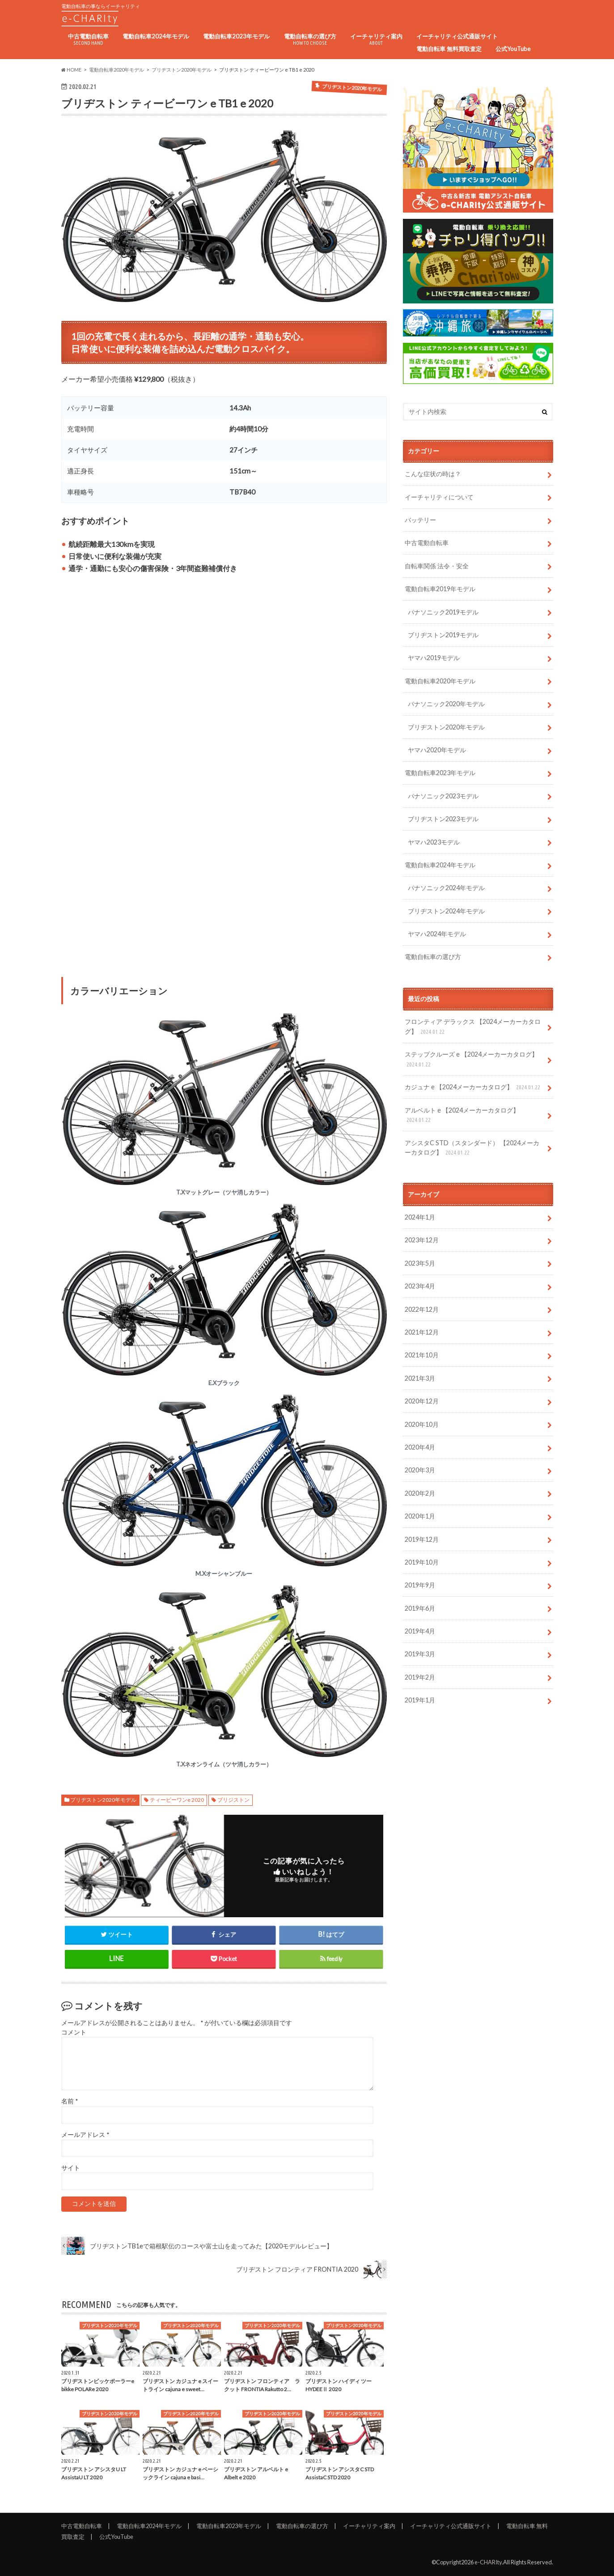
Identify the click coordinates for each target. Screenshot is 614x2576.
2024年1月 (420, 1217)
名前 (69, 2101)
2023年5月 (420, 1263)
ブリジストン (233, 1799)
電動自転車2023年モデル (236, 36)
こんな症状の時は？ (433, 474)
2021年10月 (422, 1355)
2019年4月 (420, 1631)
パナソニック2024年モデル (446, 887)
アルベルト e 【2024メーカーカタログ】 (462, 1115)
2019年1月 (420, 1700)
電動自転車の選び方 (310, 40)
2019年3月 (420, 1654)
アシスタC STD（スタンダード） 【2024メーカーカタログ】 (472, 1148)
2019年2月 (420, 1677)
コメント (73, 2032)
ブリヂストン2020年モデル (103, 1799)
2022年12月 (422, 1309)
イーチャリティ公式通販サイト (457, 36)
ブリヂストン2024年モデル (446, 911)
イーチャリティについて (439, 497)
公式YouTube (512, 48)
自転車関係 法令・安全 (437, 566)
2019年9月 (420, 1585)
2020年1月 (420, 1516)
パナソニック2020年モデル (446, 704)
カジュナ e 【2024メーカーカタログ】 (473, 1087)
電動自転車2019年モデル (440, 589)
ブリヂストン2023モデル (443, 819)
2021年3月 (420, 1378)
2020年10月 (422, 1424)
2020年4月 (420, 1447)
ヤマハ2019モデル (434, 657)
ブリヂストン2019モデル (443, 635)
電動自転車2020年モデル (440, 681)
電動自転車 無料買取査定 (449, 48)
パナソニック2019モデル (443, 612)
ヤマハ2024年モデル (437, 934)
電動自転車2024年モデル (156, 36)
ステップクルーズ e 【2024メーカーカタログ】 (471, 1059)
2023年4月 (420, 1286)
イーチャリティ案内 (376, 40)
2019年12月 (422, 1539)
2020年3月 (420, 1470)
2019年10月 (422, 1562)
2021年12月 (422, 1332)
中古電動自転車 (88, 40)
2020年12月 (422, 1401)
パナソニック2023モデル (443, 796)
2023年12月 (422, 1240)
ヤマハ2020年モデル (437, 750)
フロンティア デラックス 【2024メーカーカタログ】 (473, 1027)
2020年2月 (420, 1493)
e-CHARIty (488, 2562)
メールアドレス (85, 2134)
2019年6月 (420, 1608)
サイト (70, 2167)
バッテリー (420, 520)
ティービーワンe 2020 (177, 1799)
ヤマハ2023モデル (434, 842)
